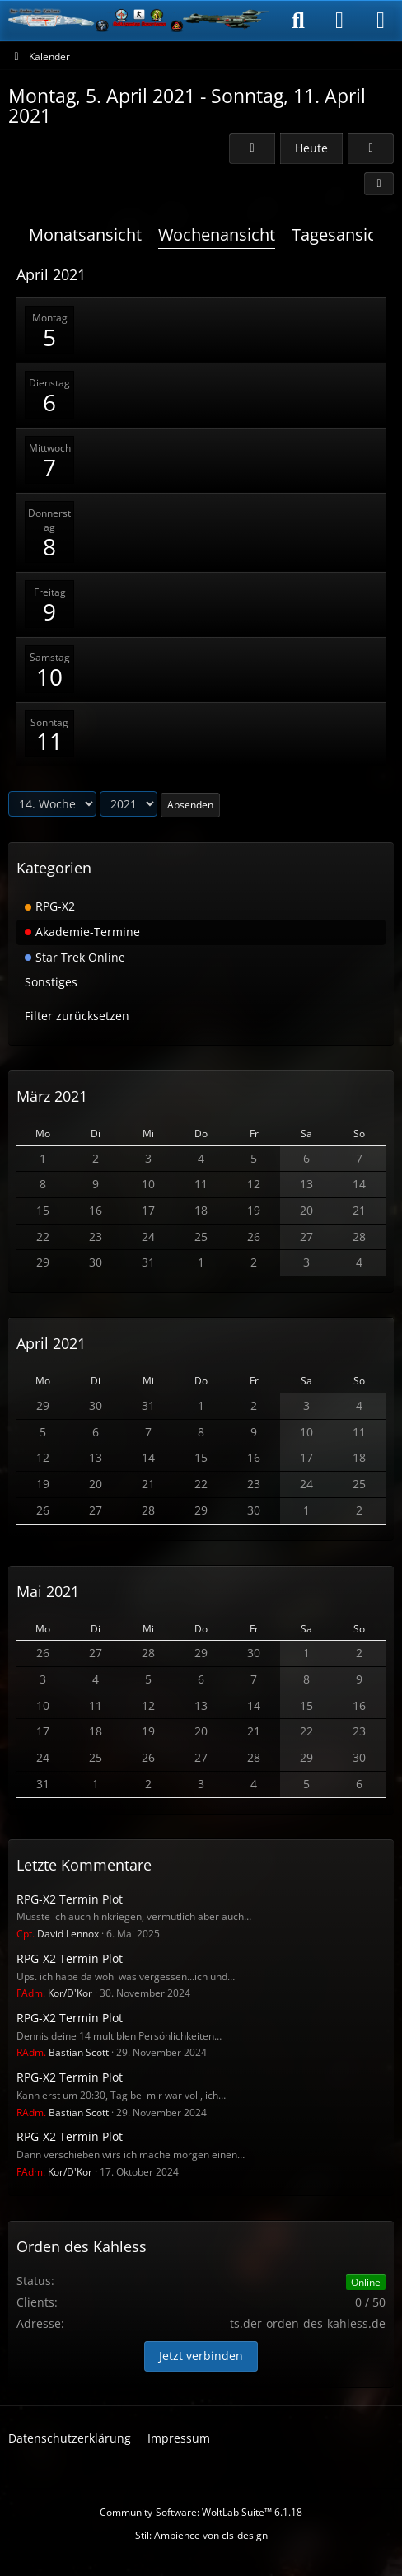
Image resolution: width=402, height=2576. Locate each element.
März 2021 (51, 1096)
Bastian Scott (62, 2052)
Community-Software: (201, 2512)
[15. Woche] (371, 148)
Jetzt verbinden (201, 2355)
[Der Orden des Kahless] (139, 20)
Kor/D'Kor (54, 1993)
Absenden (190, 805)
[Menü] (380, 20)
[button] (379, 183)
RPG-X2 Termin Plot (69, 1899)
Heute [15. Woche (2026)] (311, 148)
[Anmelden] (339, 20)
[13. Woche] (252, 148)
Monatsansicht (85, 234)
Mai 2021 (47, 1591)
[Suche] (298, 20)
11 (49, 740)
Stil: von (201, 2535)
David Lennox (57, 1934)
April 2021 (51, 1343)
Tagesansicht (341, 234)
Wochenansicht (216, 234)
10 (49, 676)
